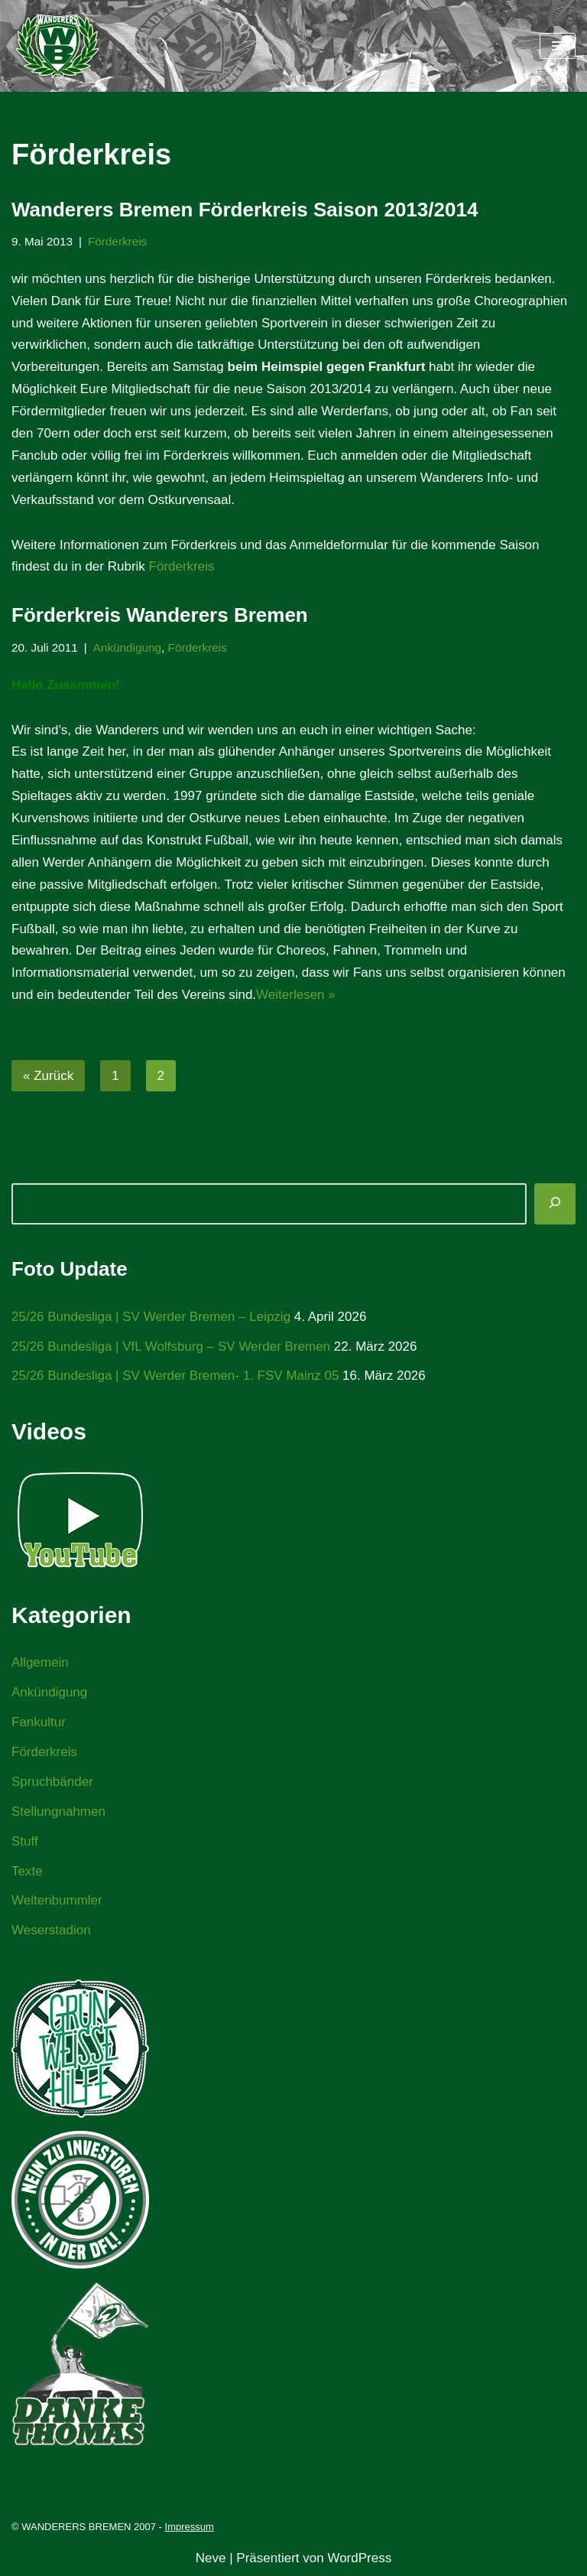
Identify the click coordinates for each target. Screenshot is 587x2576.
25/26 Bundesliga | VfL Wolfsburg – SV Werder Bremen (170, 1346)
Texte (27, 1871)
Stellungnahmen (58, 1811)
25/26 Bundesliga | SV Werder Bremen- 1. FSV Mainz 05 (175, 1375)
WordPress (359, 2558)
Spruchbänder (52, 1781)
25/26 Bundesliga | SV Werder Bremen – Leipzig (150, 1316)
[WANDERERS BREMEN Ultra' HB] (57, 46)
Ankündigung (127, 647)
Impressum (189, 2526)
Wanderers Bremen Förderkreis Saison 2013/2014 (244, 209)
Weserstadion (51, 1930)
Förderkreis (117, 241)
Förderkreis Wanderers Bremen (159, 614)
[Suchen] (555, 1204)
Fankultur (38, 1722)
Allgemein (40, 1662)
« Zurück (48, 1075)
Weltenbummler (56, 1900)
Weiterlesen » (296, 994)
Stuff (24, 1841)
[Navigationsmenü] (558, 46)
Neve (211, 2558)
